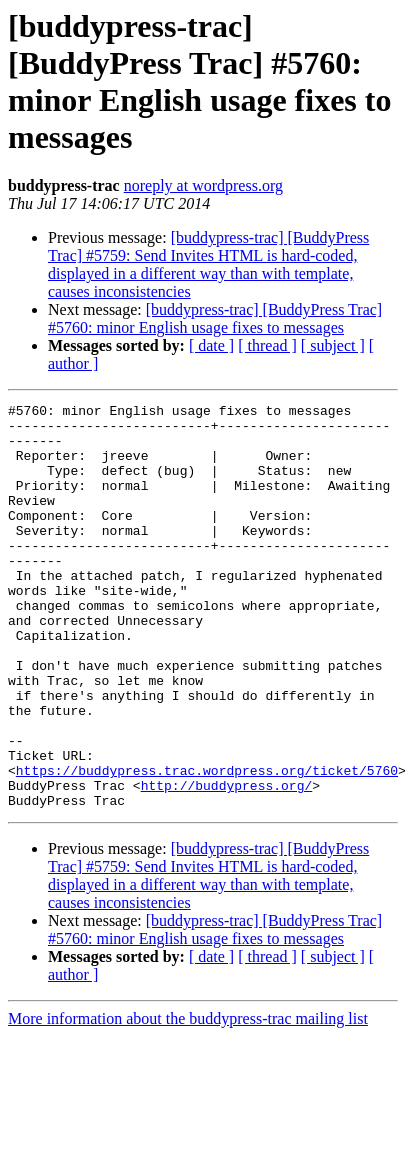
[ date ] (211, 345)
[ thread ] (267, 345)
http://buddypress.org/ (227, 863)
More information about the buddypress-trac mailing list (188, 1099)
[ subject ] (333, 345)
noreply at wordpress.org (203, 185)
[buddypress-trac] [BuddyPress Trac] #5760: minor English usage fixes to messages (215, 318)
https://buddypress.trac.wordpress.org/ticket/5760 (207, 845)
